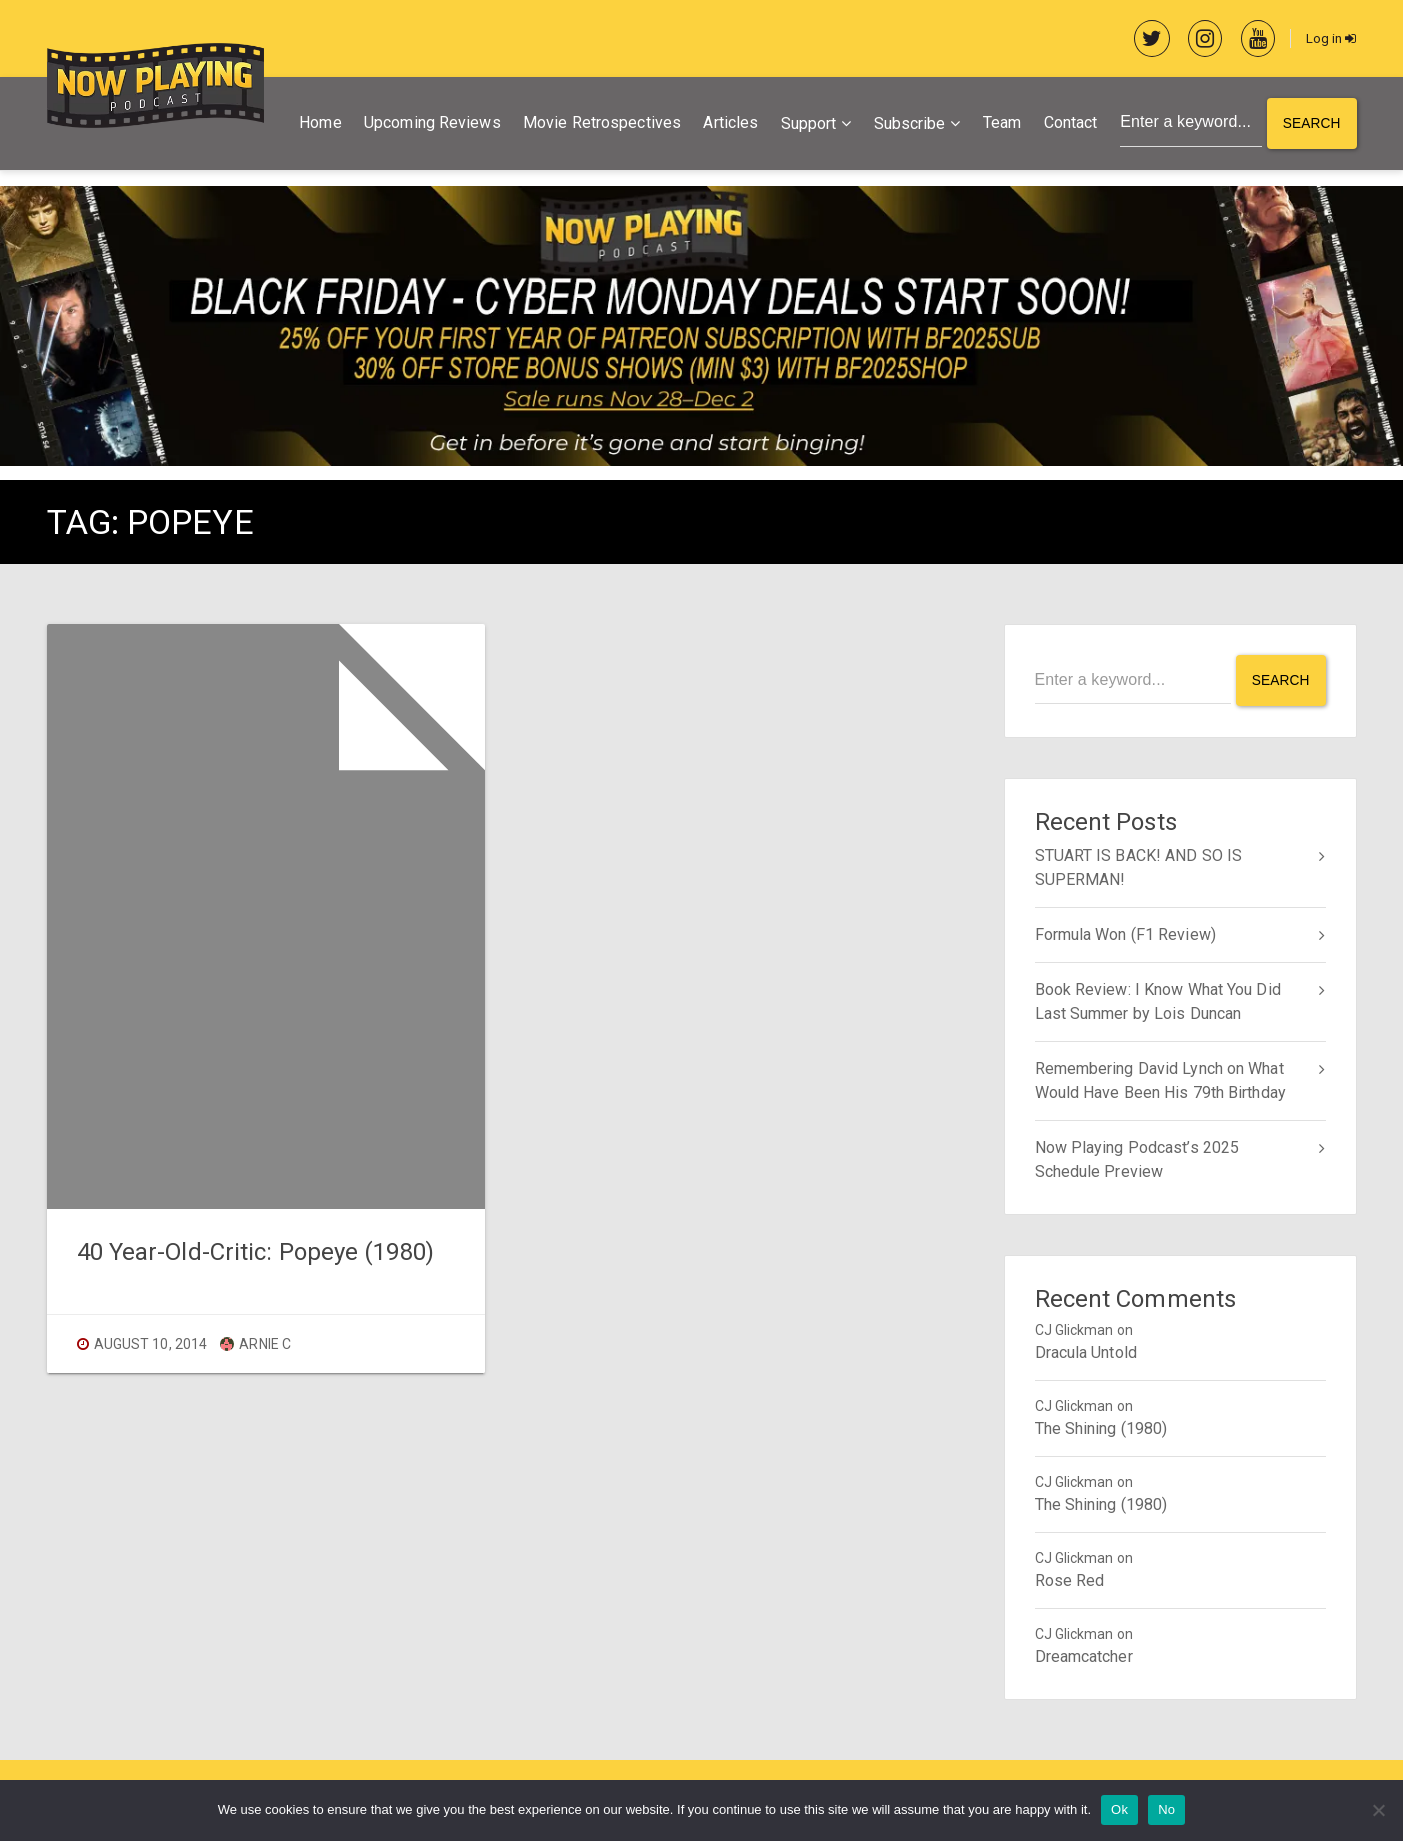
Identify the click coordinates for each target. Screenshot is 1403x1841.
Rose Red (1070, 1579)
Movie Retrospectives (599, 124)
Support (806, 125)
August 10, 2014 (151, 1345)
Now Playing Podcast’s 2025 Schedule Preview (1137, 1158)
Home (317, 124)
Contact (1068, 124)
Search (1311, 125)
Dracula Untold (1086, 1351)
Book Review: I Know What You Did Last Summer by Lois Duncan (1158, 1000)
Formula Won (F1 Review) (1125, 933)
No (1166, 1809)
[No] (1378, 1810)
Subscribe (907, 125)
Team (999, 124)
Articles (728, 124)
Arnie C (255, 1345)
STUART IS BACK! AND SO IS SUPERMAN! (1139, 866)
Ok (1119, 1809)
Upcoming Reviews (429, 124)
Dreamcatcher (1084, 1655)
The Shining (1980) (1101, 1427)
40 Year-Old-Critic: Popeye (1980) (255, 1253)
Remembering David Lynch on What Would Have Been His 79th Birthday (1160, 1079)
